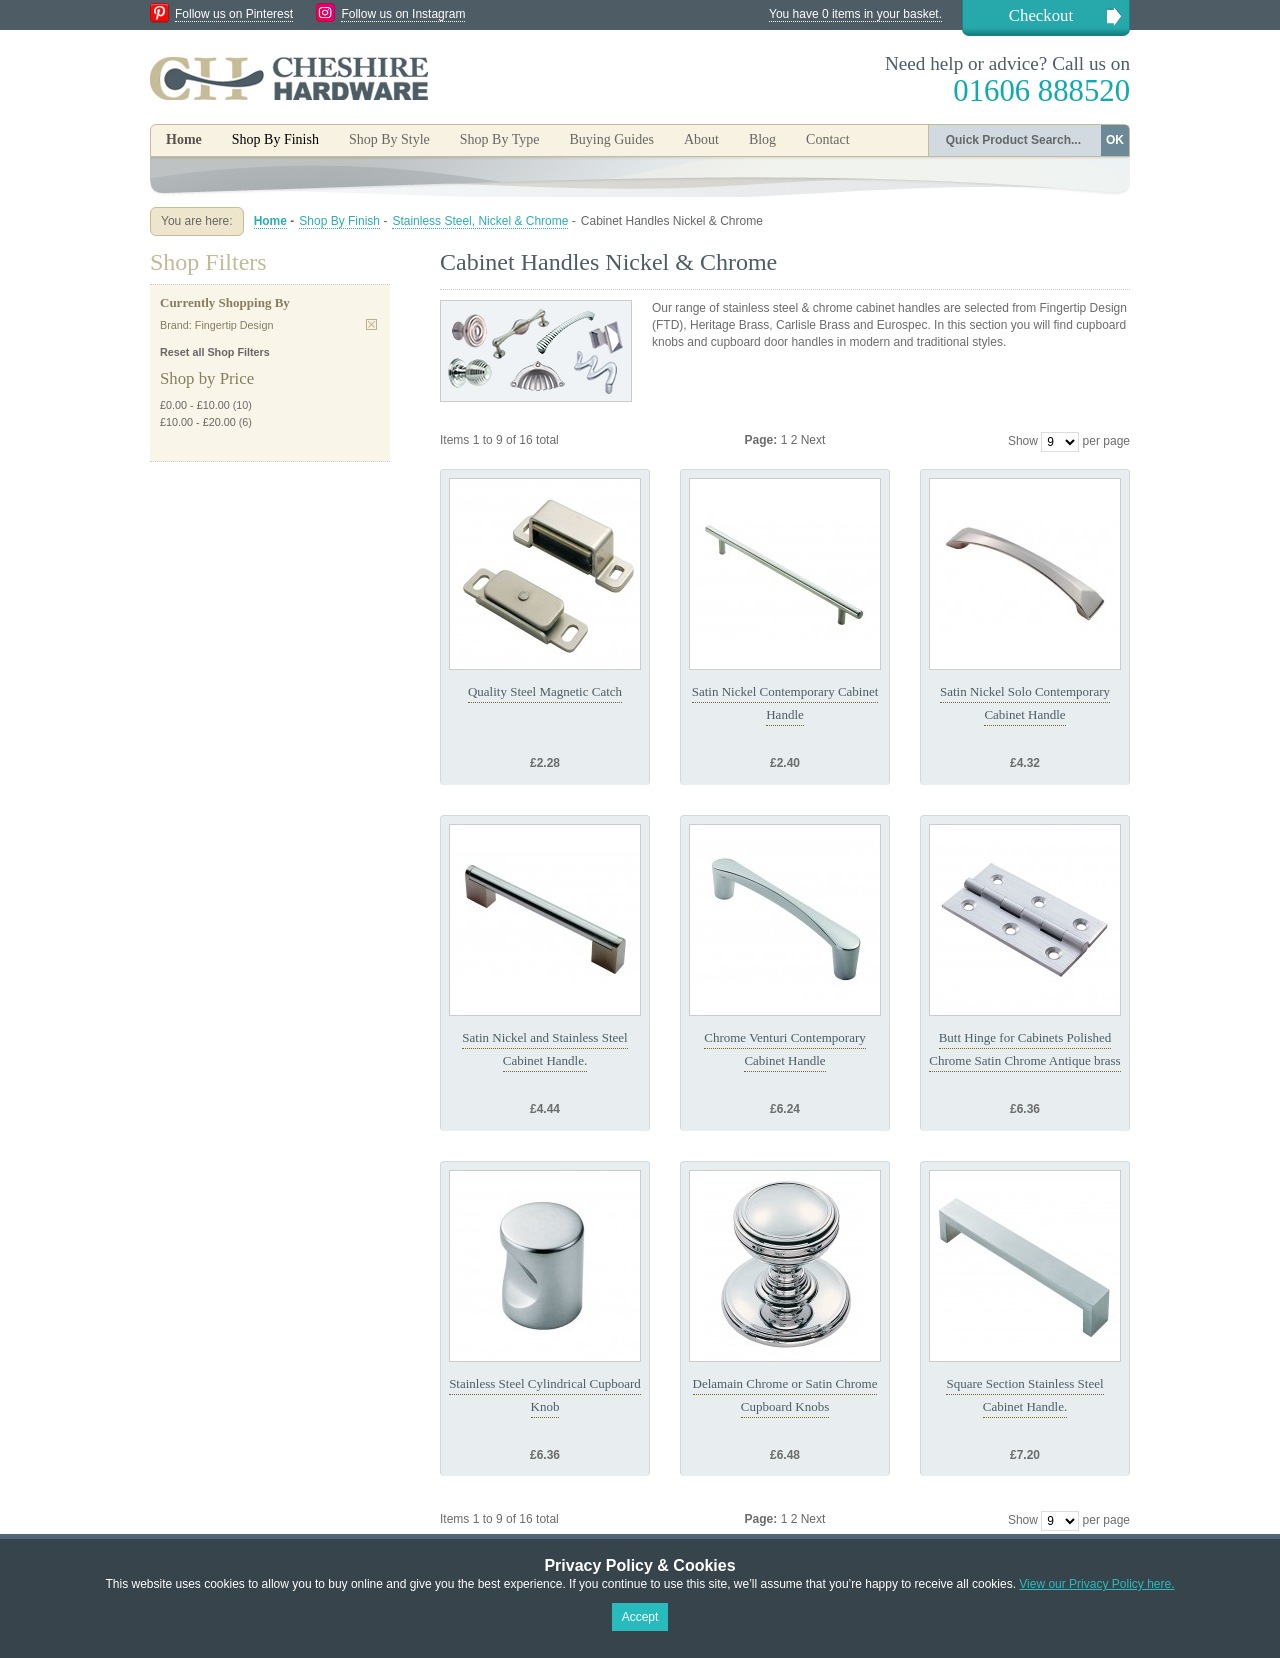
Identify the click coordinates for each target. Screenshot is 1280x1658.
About (701, 139)
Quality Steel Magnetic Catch (545, 691)
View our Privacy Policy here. (1096, 1584)
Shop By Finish (339, 221)
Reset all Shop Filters (215, 352)
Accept (640, 1617)
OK (1115, 140)
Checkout (1041, 15)
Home (184, 139)
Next (813, 440)
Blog (762, 139)
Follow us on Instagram (403, 14)
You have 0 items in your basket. (855, 14)
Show (1023, 441)
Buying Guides (611, 139)
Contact (828, 139)
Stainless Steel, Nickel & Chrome (480, 221)
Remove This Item (371, 324)
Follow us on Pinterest (234, 14)
